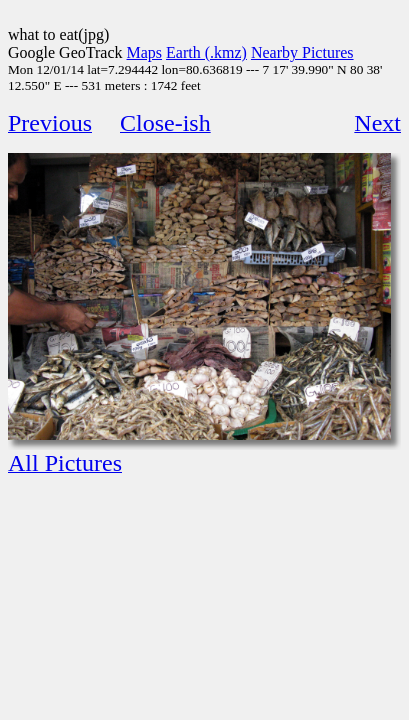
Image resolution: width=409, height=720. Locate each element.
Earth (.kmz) (206, 52)
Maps (145, 52)
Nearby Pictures (302, 52)
